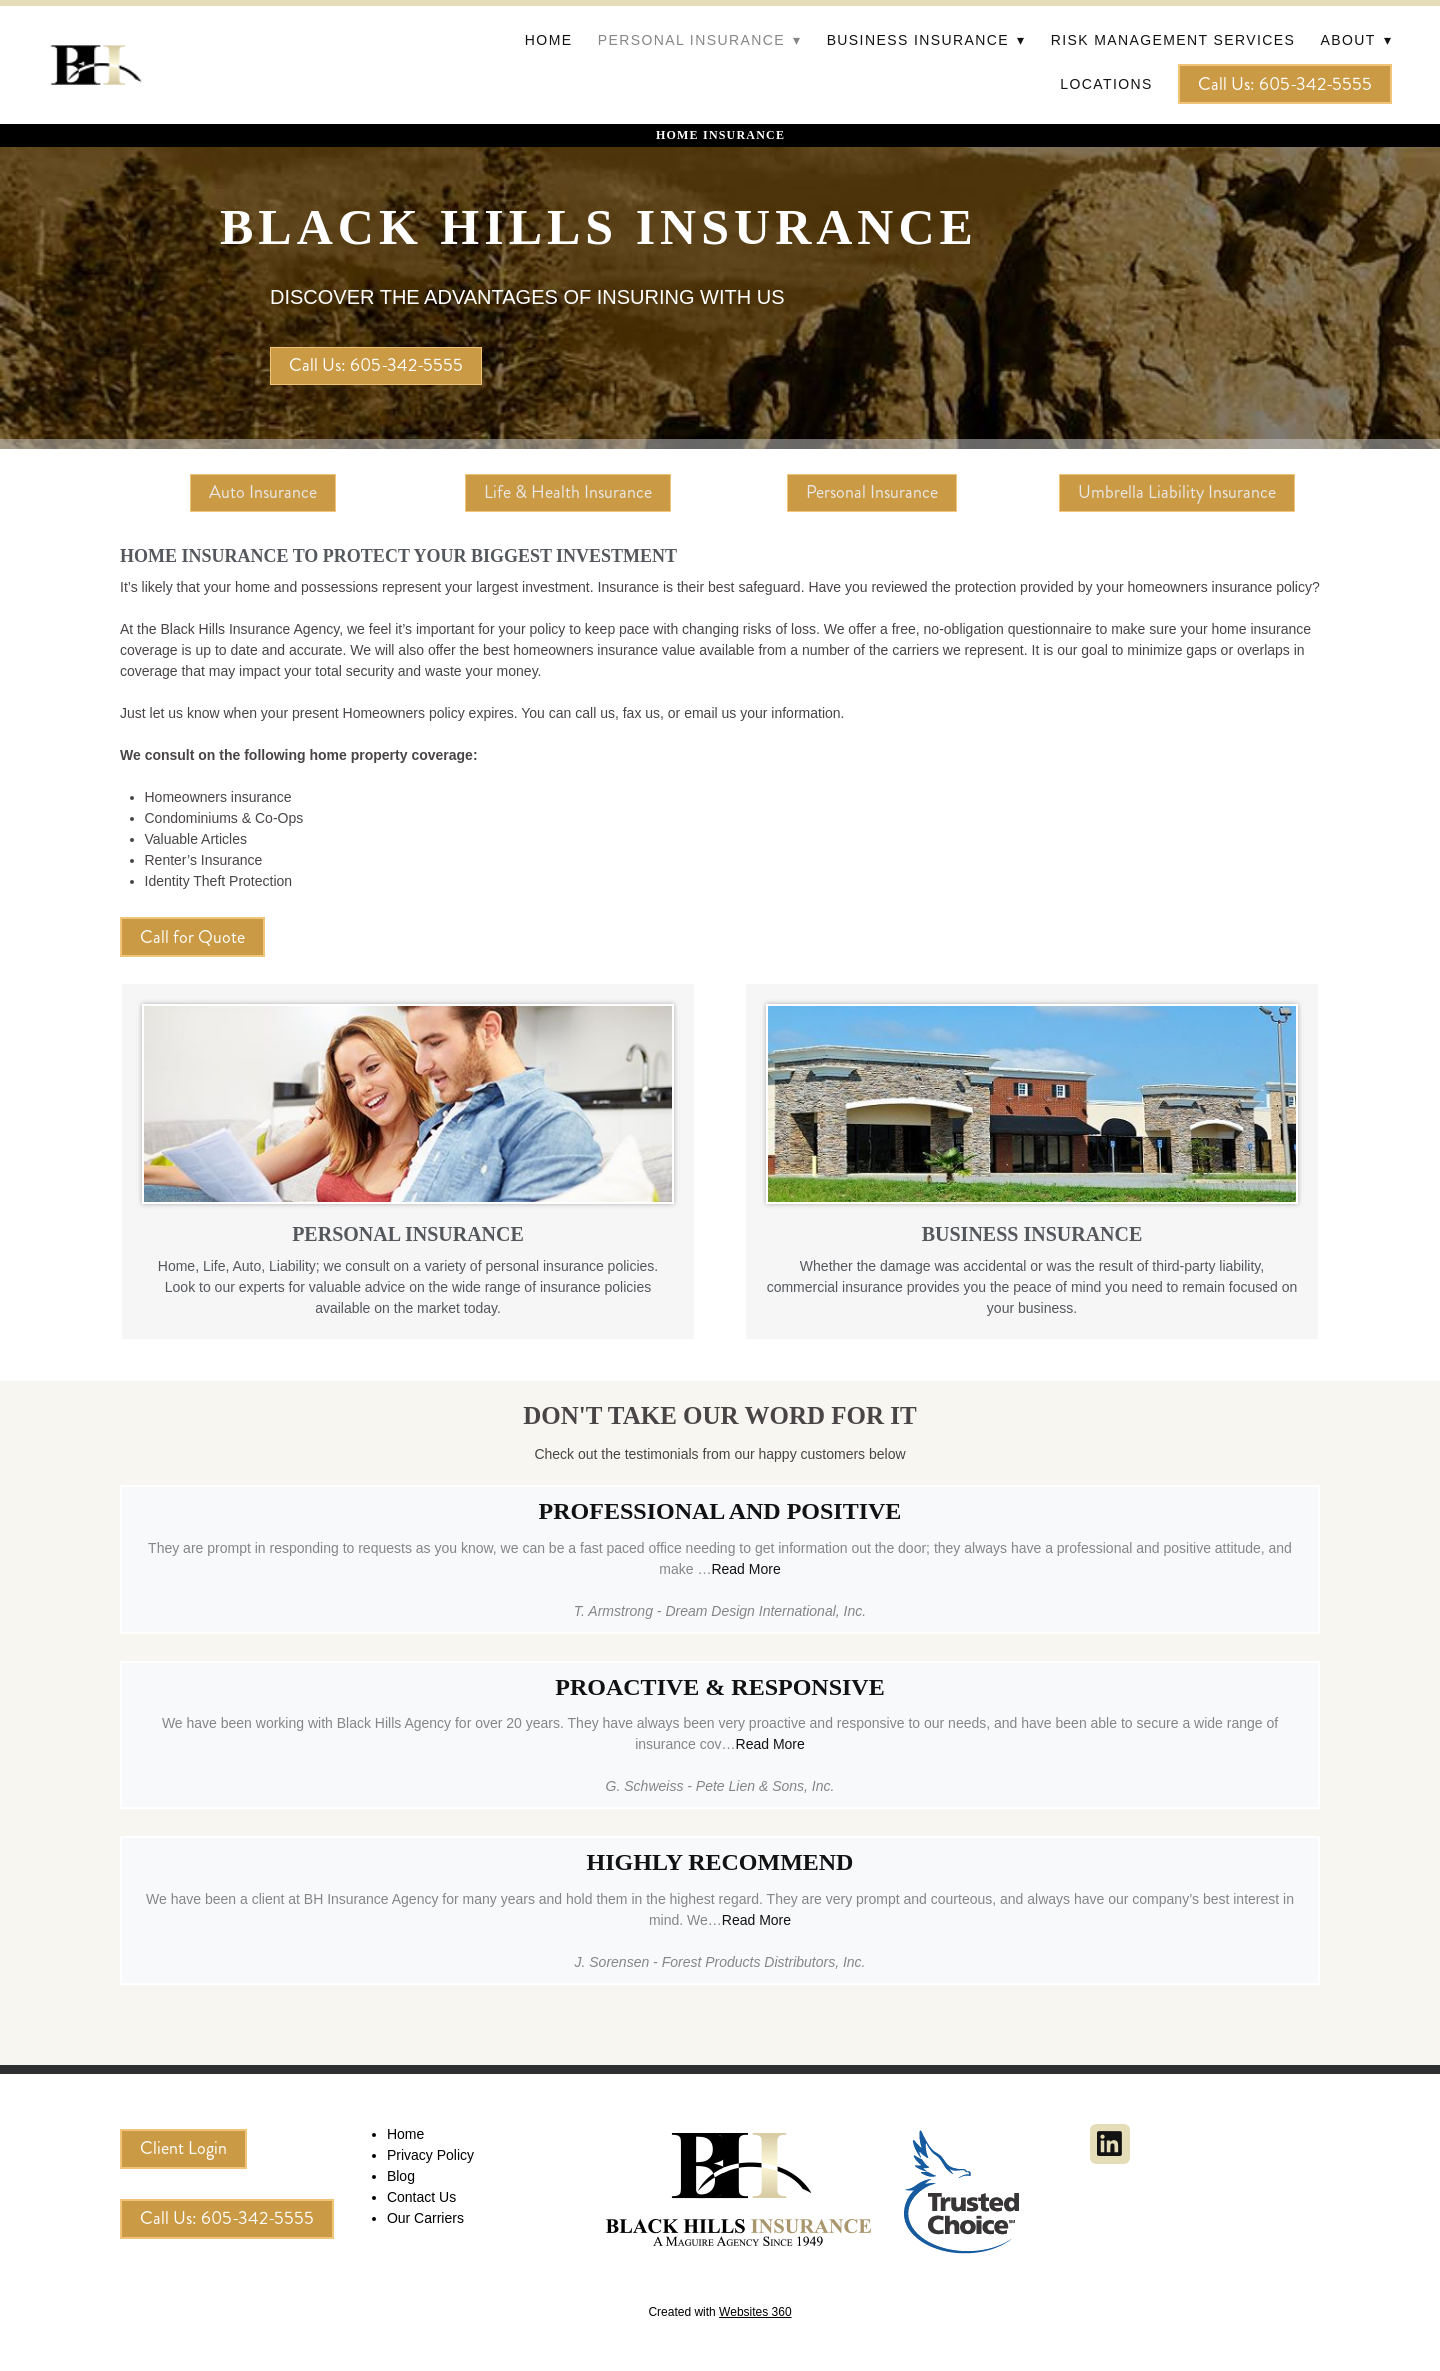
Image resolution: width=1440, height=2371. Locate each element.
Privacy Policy (430, 2155)
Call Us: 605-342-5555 (1285, 84)
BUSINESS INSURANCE (1032, 1234)
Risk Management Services (1173, 40)
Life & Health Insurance (568, 492)
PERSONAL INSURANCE (408, 1234)
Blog (401, 2176)
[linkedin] (1110, 2144)
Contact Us (421, 2197)
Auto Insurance (263, 492)
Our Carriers (425, 2218)
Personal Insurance (872, 492)
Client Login (183, 2148)
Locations (1106, 84)
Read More (745, 1569)
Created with (719, 2312)
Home (549, 40)
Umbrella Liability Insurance (1177, 492)
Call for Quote (192, 937)
